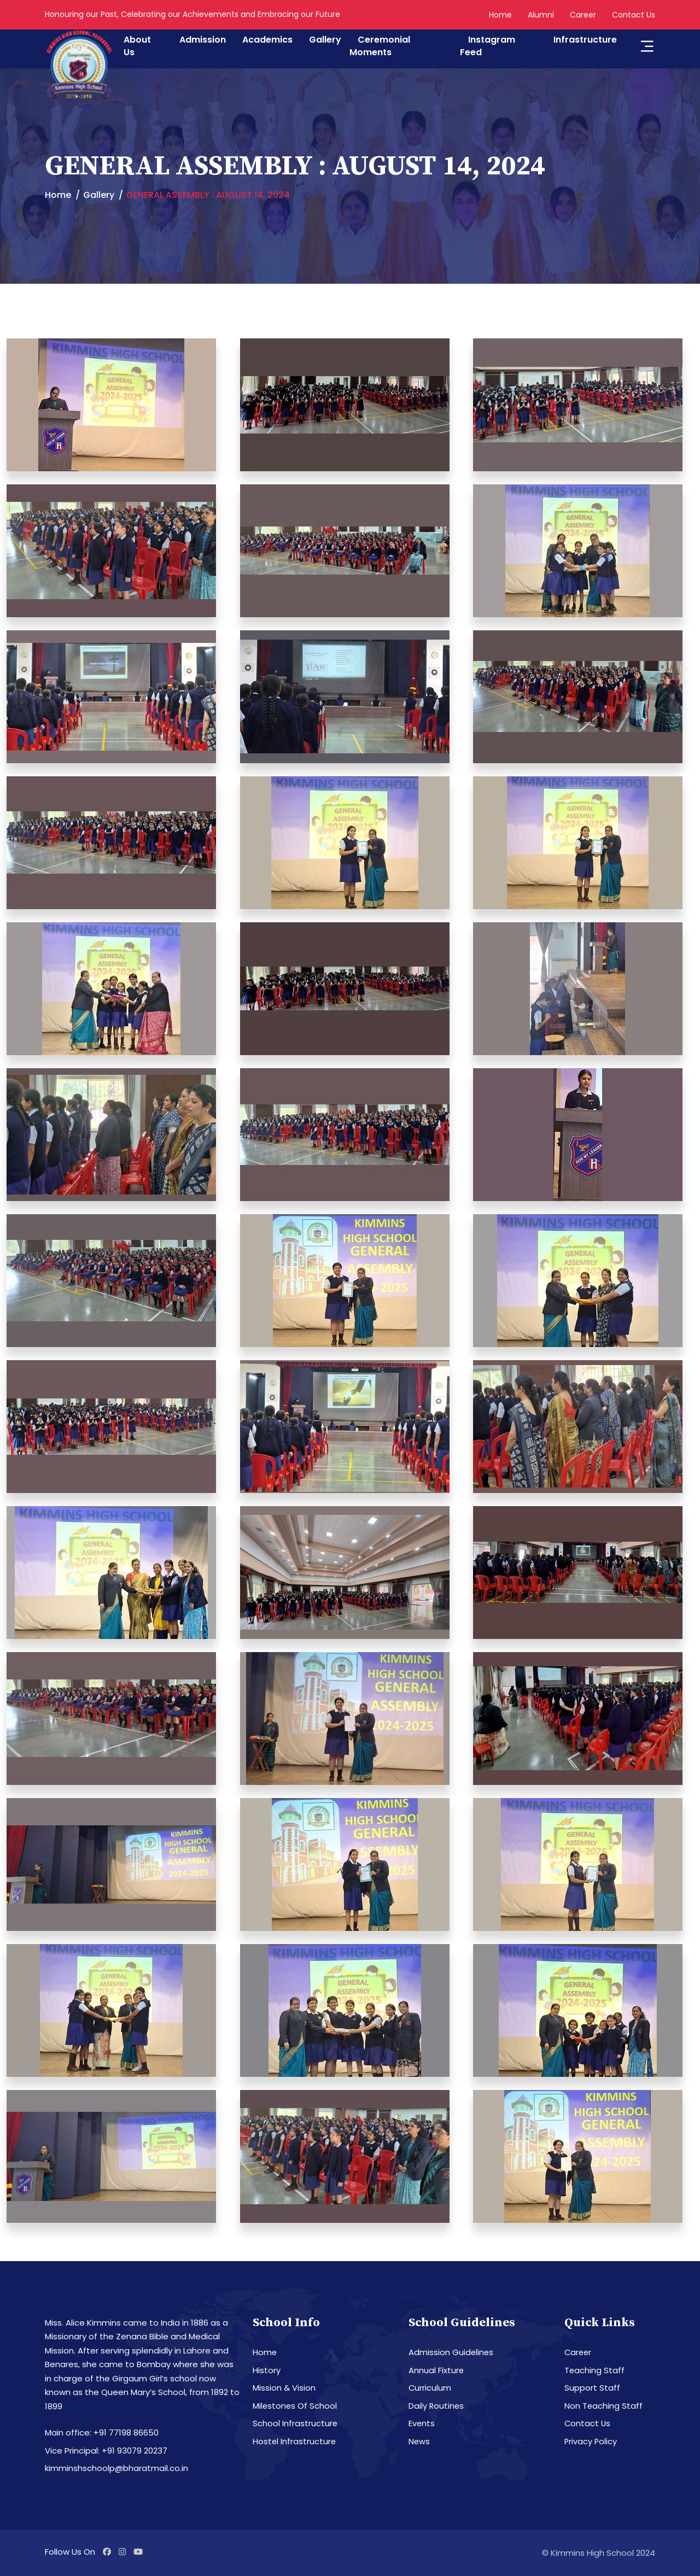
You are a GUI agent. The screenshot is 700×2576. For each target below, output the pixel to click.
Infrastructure (585, 39)
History (267, 2370)
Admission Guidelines (451, 2352)
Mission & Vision (284, 2387)
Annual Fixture (436, 2370)
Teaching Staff (594, 2370)
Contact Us (633, 14)
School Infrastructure (295, 2423)
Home (500, 14)
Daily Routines (437, 2405)
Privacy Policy (591, 2441)
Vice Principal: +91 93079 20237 (106, 2450)
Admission (202, 39)
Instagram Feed (487, 45)
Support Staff (592, 2387)
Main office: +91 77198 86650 (102, 2432)
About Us (137, 45)
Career (583, 14)
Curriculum (430, 2387)
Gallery (325, 39)
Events (422, 2423)
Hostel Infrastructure (295, 2441)
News (419, 2441)
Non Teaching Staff (603, 2405)
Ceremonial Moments (379, 45)
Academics (267, 39)
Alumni (541, 14)
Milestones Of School (295, 2405)
